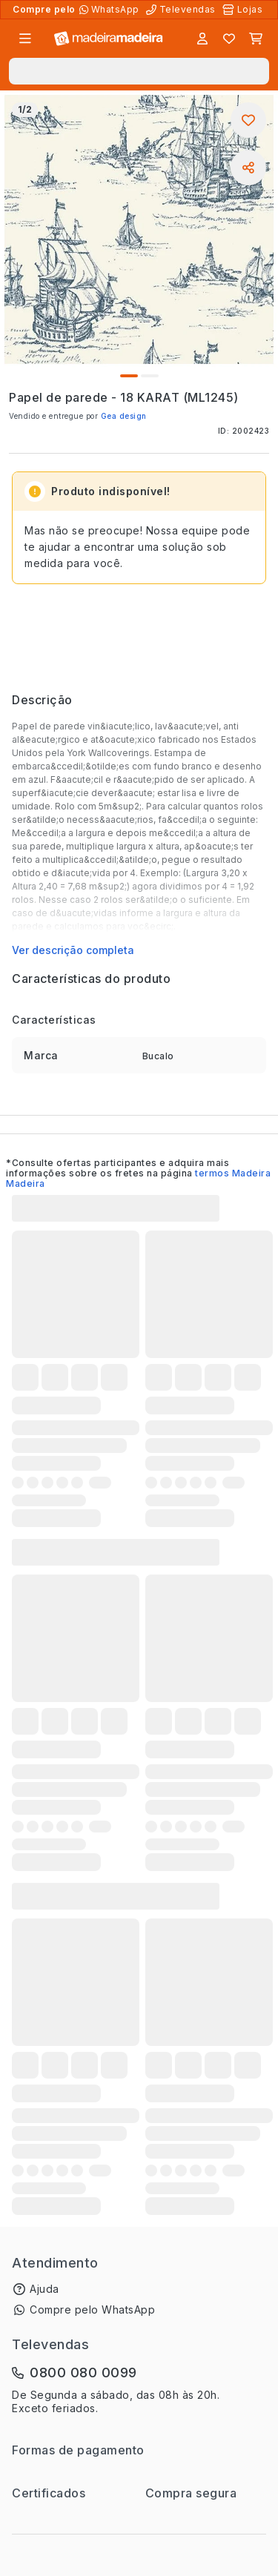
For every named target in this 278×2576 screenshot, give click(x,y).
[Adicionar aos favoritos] (248, 120)
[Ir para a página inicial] (108, 39)
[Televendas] (182, 9)
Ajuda (44, 2288)
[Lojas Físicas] (243, 9)
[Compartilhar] (248, 167)
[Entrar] (202, 38)
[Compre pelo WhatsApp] (110, 9)
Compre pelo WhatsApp (92, 2309)
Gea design (124, 415)
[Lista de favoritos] (229, 38)
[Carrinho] (255, 38)
